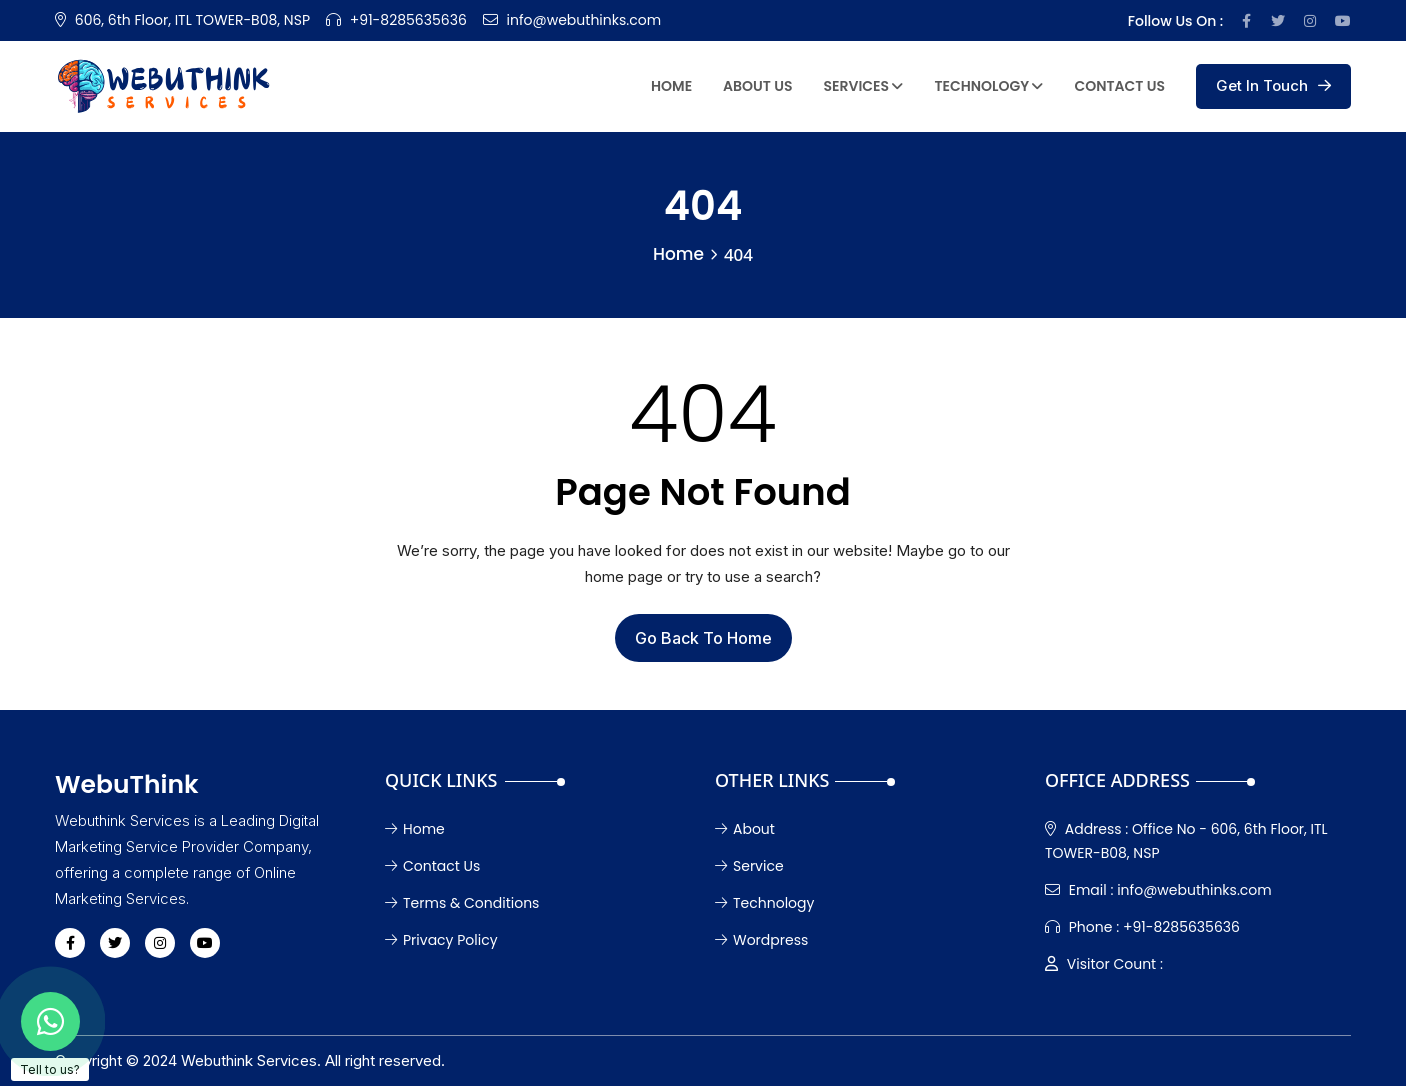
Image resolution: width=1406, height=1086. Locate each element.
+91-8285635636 (408, 20)
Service (749, 866)
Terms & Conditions (462, 903)
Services (864, 86)
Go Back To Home (703, 638)
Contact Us (1119, 86)
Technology (988, 86)
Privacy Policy (441, 940)
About (745, 829)
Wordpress (761, 940)
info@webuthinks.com (584, 20)
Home (671, 86)
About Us (757, 86)
